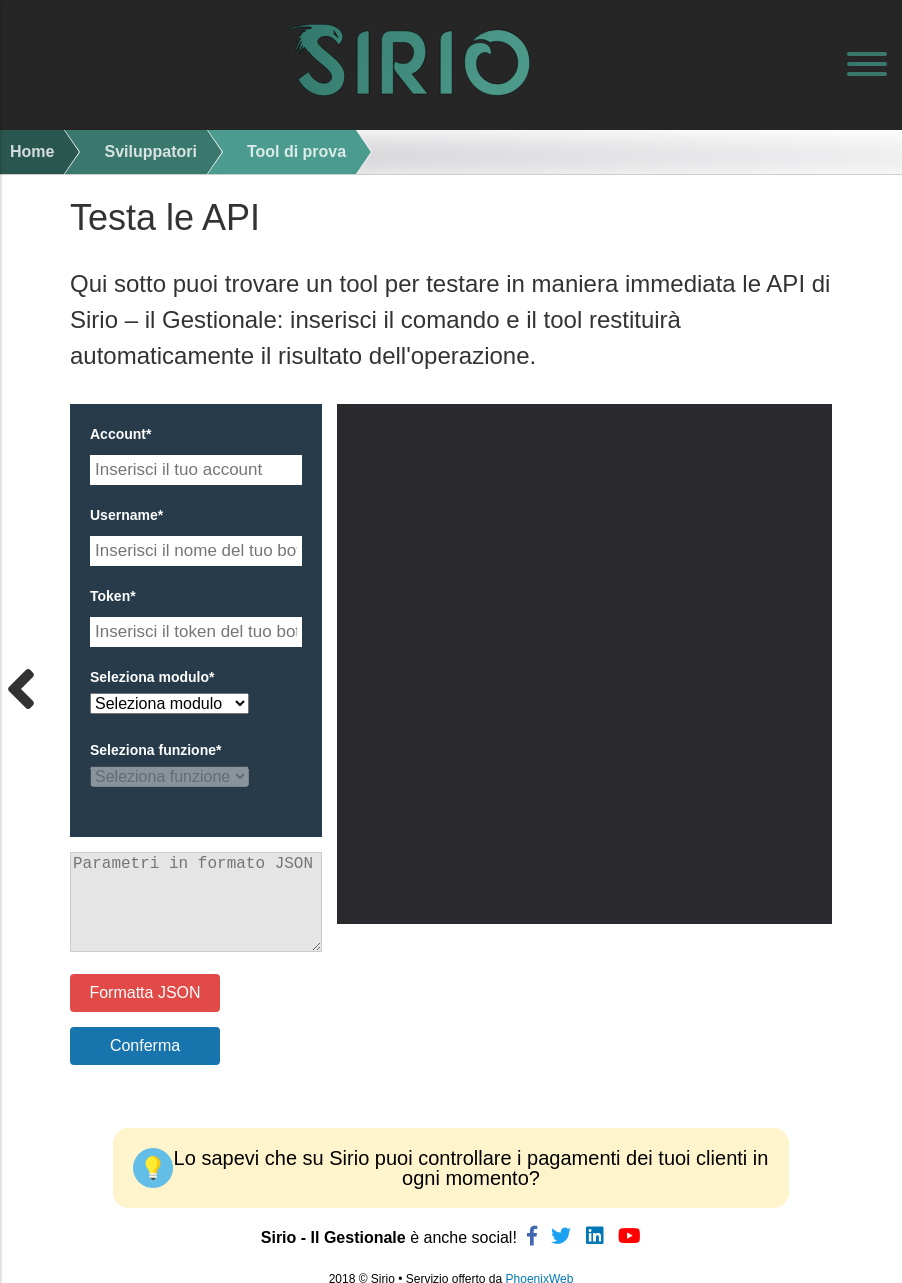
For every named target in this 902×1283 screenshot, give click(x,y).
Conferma (145, 1045)
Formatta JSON (144, 992)
